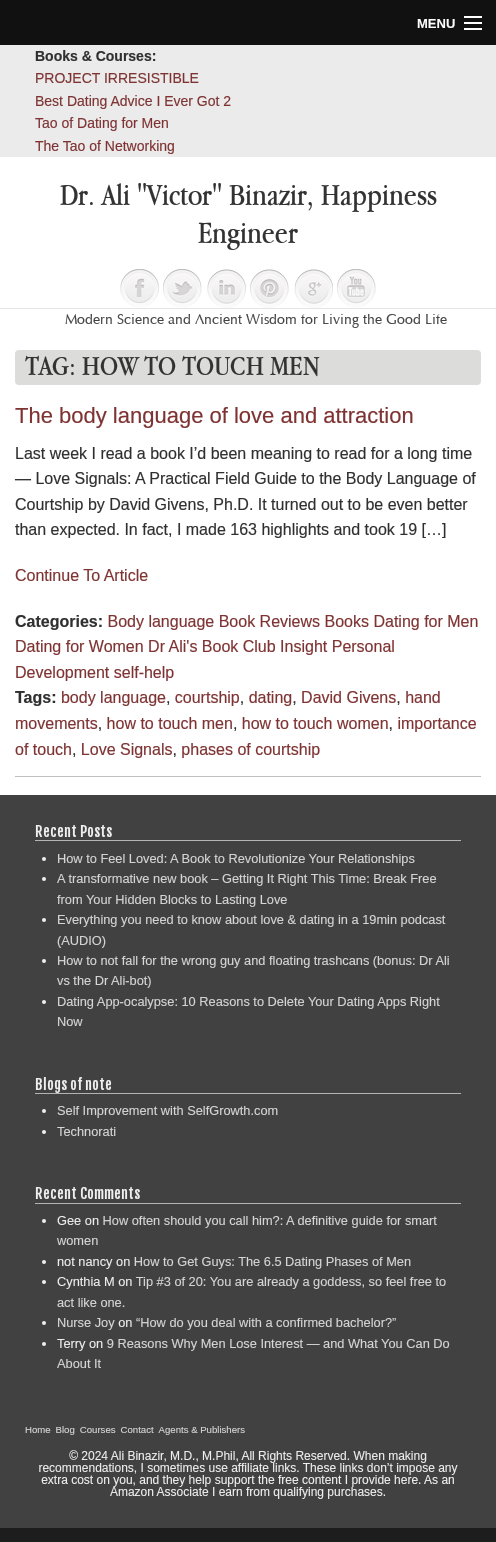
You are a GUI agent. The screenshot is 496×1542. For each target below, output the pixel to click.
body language (113, 697)
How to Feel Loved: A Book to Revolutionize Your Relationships (236, 858)
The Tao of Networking (105, 146)
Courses (98, 1429)
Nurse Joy (86, 1322)
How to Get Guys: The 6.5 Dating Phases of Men (272, 1261)
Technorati (86, 1131)
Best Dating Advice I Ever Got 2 (133, 101)
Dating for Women (79, 646)
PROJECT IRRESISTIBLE (117, 78)
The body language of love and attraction (214, 415)
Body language (160, 621)
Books (347, 621)
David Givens (348, 697)
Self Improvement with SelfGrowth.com (167, 1110)
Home (38, 1429)
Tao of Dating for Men (102, 123)
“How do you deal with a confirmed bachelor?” (266, 1322)
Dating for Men (425, 621)
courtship (207, 697)
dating (271, 697)
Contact (137, 1429)
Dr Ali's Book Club (212, 646)
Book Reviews (269, 621)
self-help (144, 672)
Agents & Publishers (202, 1429)
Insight (303, 646)
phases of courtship (250, 749)
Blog (65, 1429)
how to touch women (315, 723)
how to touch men (170, 723)
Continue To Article (81, 575)
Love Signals (127, 749)
